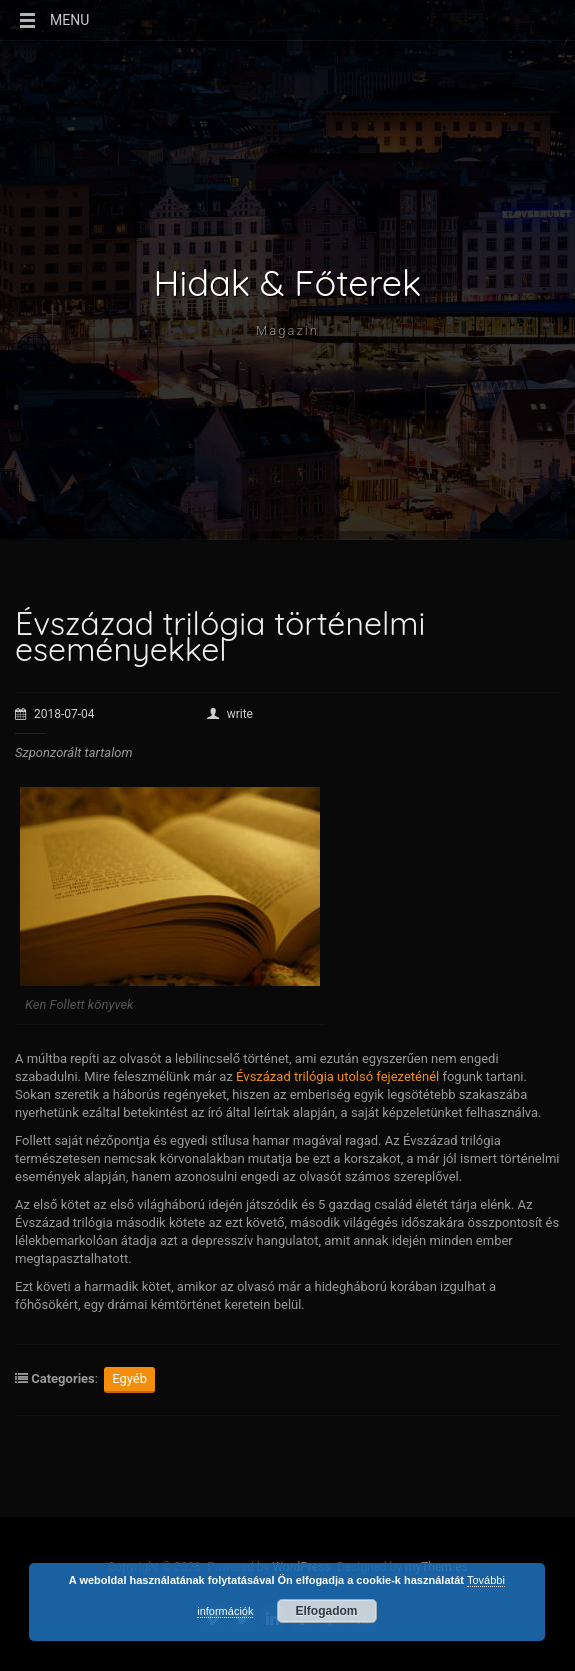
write (230, 714)
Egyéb (129, 1378)
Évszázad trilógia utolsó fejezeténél (337, 1076)
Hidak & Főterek (288, 283)
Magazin (287, 330)
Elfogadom (327, 1611)
